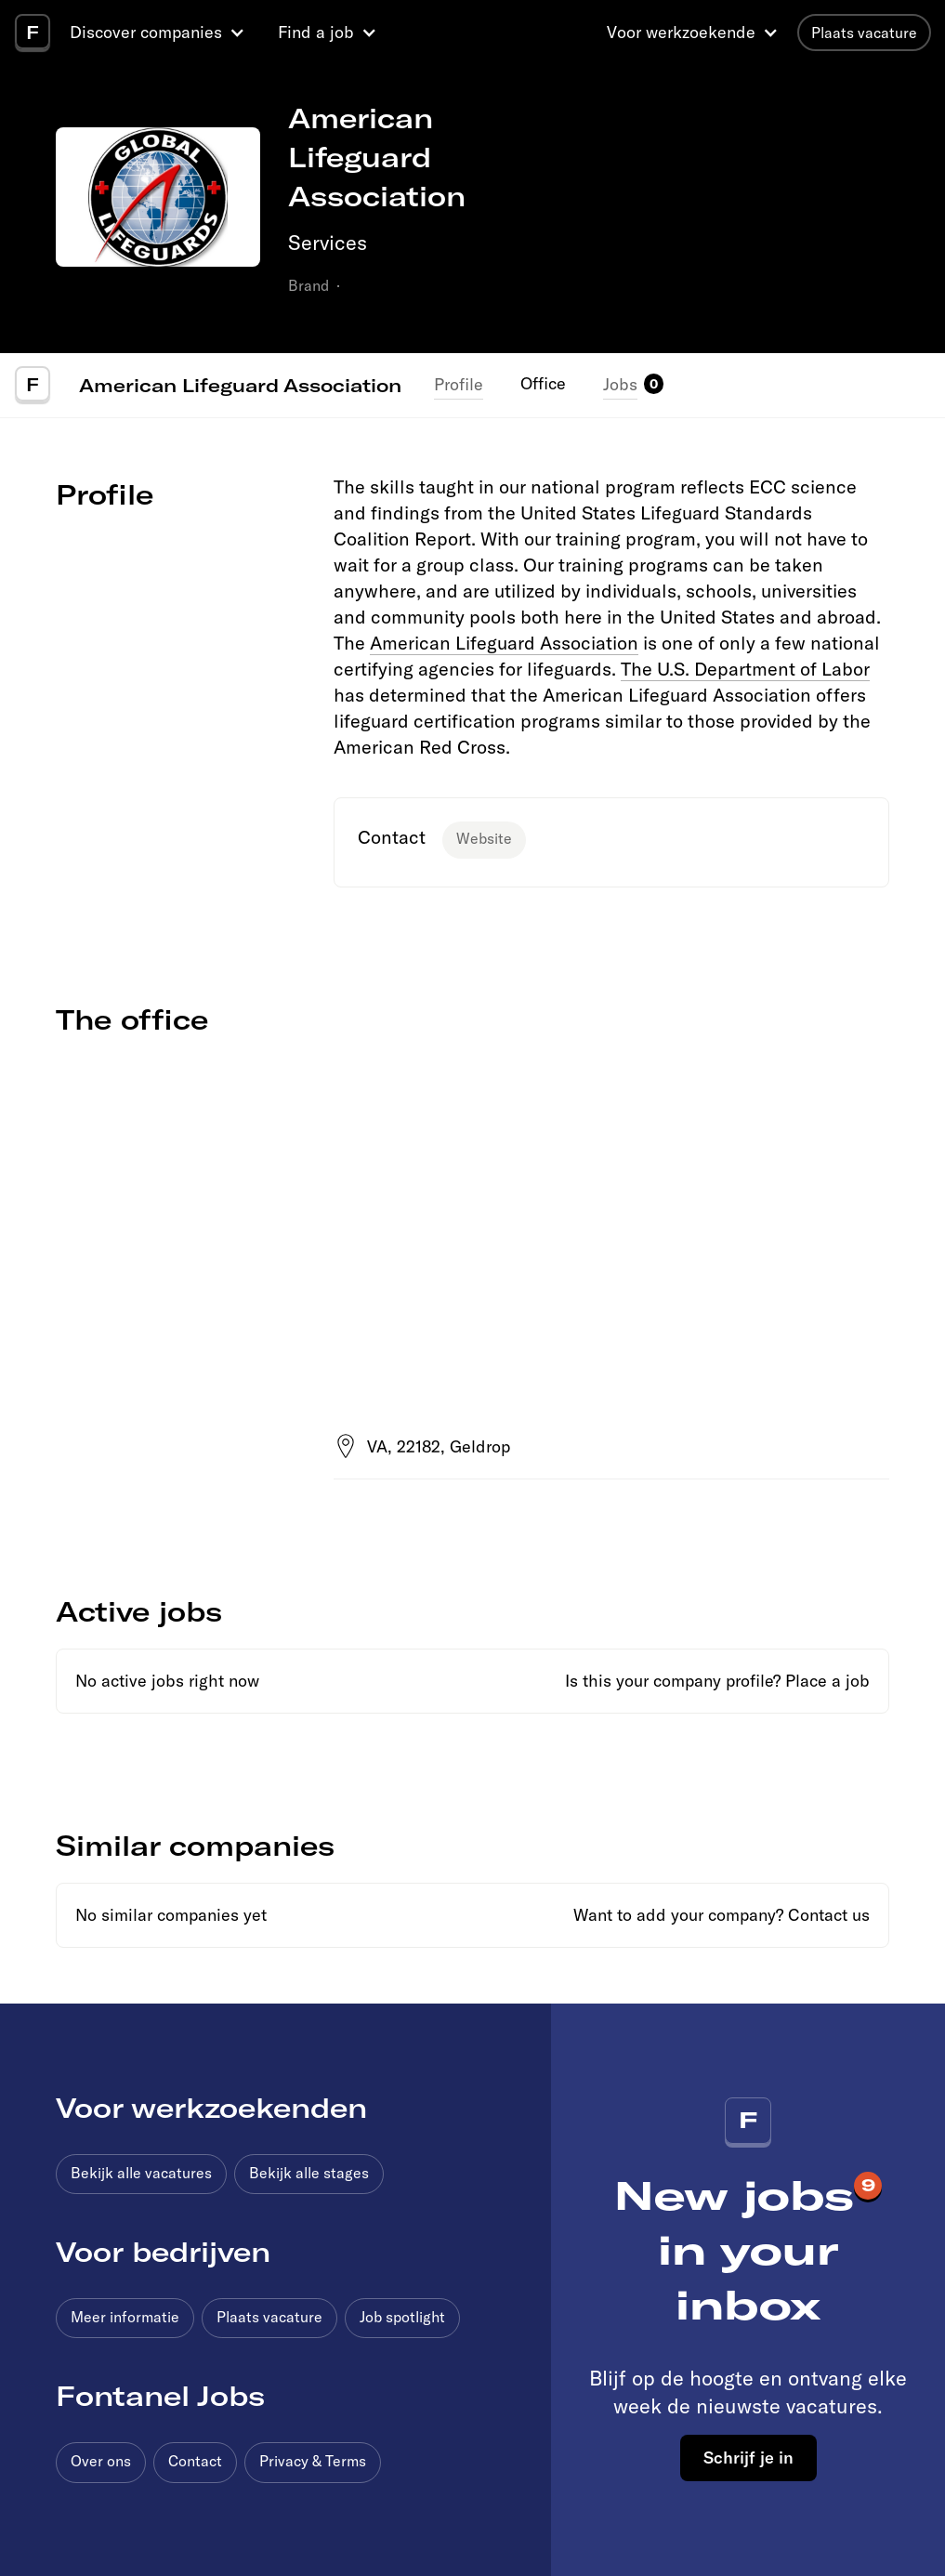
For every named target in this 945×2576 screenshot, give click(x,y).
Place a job (827, 1680)
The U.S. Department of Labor (745, 668)
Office (543, 383)
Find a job (316, 32)
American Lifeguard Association (240, 385)
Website (484, 838)
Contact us (829, 1914)
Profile (458, 384)
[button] (160, 32)
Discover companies (146, 32)
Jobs (620, 384)
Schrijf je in (748, 2457)
